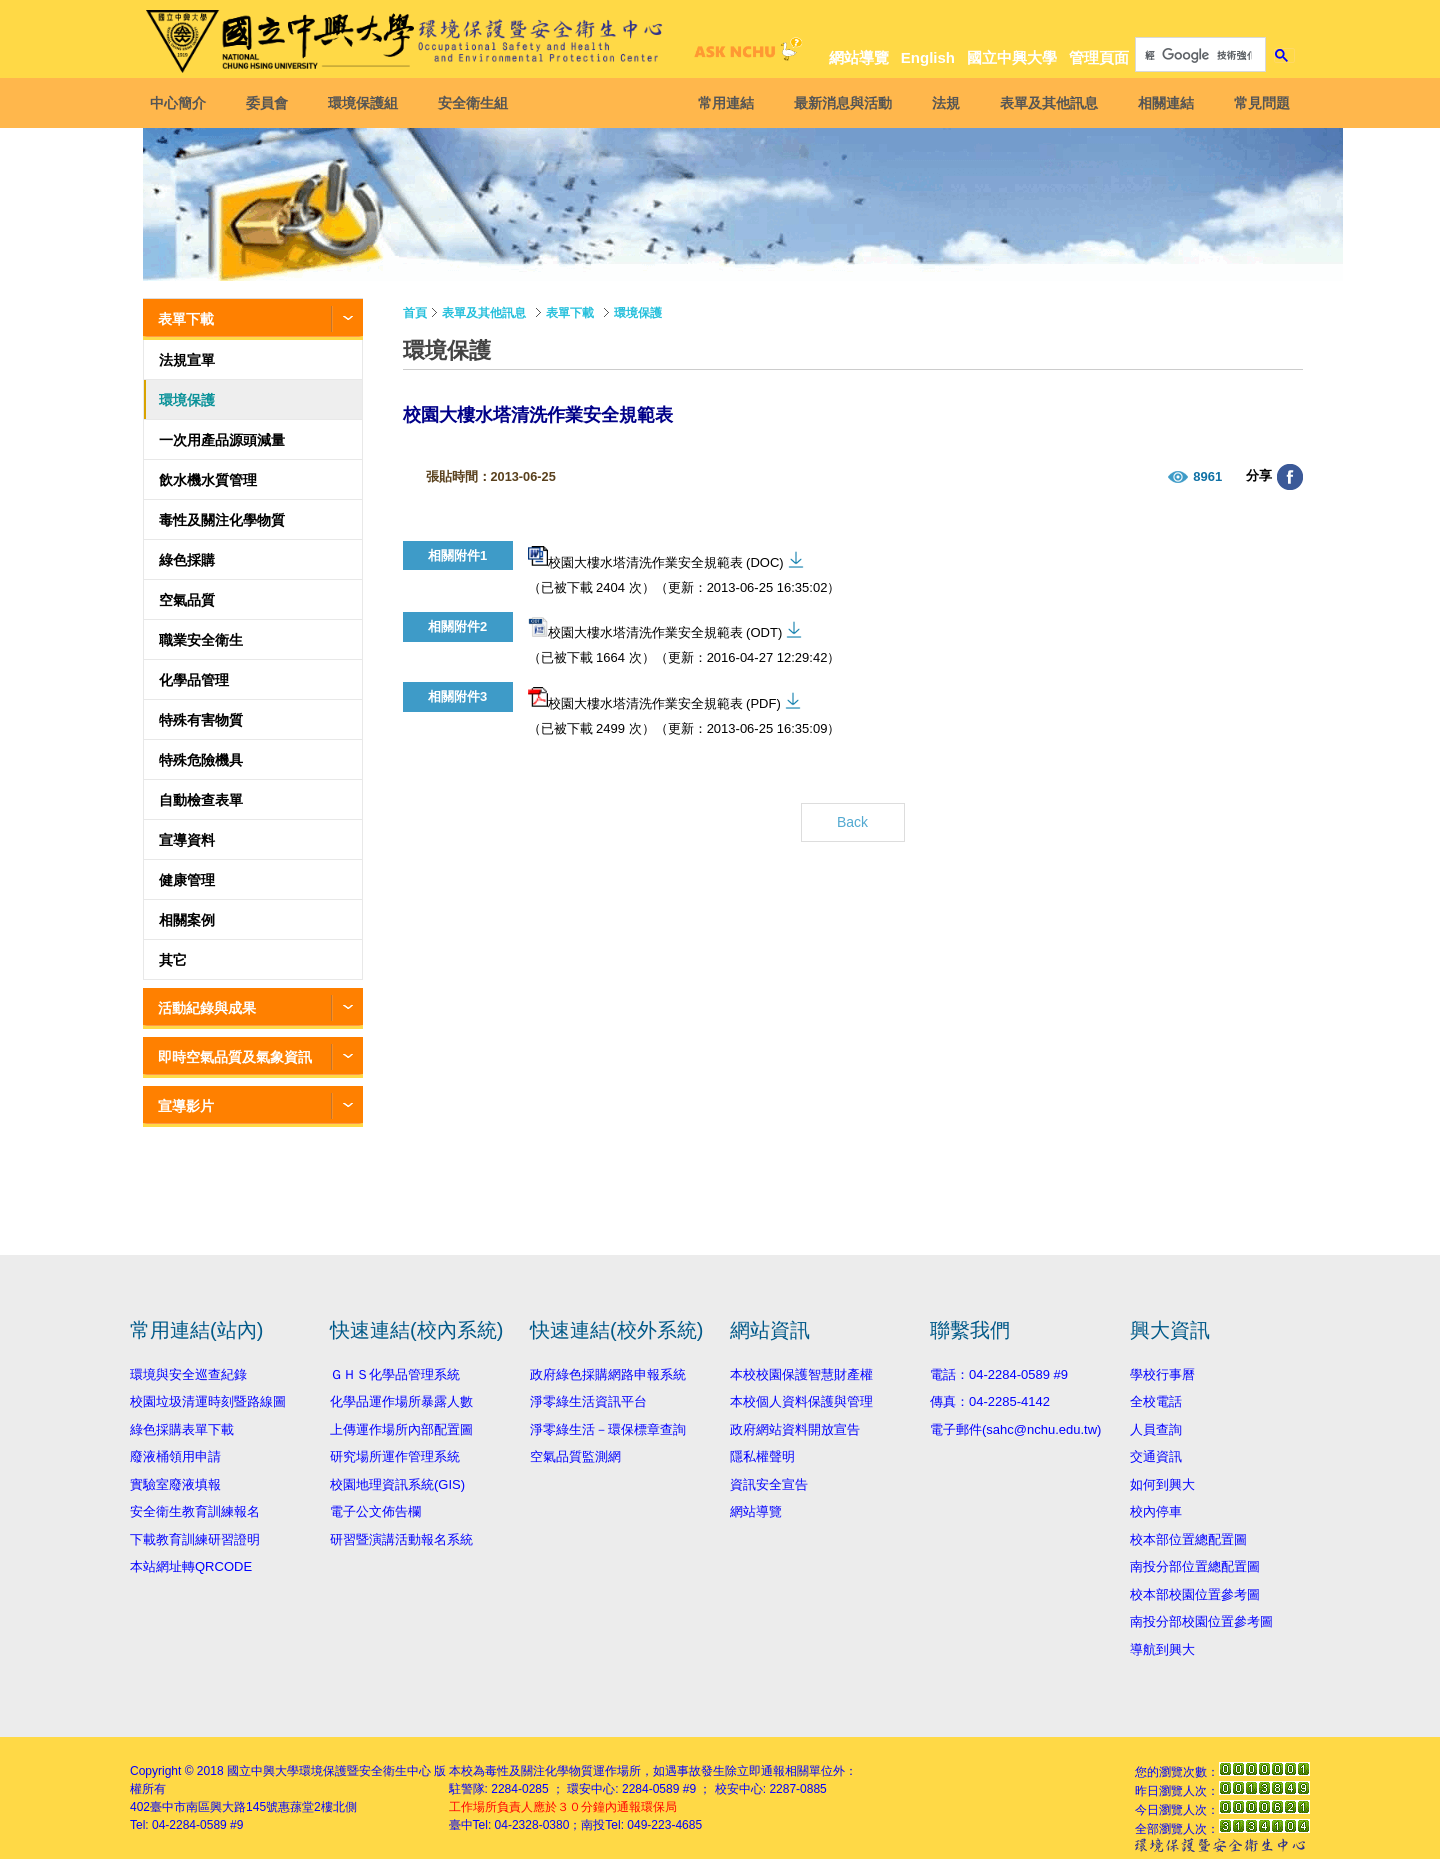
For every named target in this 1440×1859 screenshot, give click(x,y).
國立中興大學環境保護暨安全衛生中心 (329, 1771)
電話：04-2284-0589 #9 (999, 1374)
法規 (941, 103)
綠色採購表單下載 (182, 1429)
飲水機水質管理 (208, 480)
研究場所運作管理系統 (395, 1456)
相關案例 (187, 920)
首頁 (415, 313)
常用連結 (721, 103)
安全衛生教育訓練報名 (195, 1511)
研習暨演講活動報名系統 (401, 1539)
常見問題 (1257, 103)
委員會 (272, 103)
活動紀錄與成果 (207, 1008)
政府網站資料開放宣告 (795, 1429)
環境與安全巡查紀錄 (188, 1374)
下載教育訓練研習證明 (195, 1539)
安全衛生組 (478, 103)
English (928, 57)
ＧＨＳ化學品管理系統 (395, 1374)
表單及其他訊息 (1044, 103)
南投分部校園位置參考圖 (1201, 1621)
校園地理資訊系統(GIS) (397, 1484)
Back (852, 822)
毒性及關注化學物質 (222, 520)
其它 (173, 960)
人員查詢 (1156, 1429)
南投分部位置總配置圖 (1195, 1566)
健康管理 (187, 880)
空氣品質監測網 (575, 1456)
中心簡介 (183, 103)
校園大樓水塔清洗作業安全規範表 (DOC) (656, 558)
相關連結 (1161, 103)
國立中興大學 (1012, 57)
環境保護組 (368, 103)
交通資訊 (1156, 1456)
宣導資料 (187, 840)
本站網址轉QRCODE (191, 1566)
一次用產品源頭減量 (222, 440)
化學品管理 (194, 680)
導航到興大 (1162, 1649)
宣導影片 (186, 1106)
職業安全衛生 (201, 640)
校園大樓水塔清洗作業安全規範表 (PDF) (654, 699)
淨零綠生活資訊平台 (588, 1401)
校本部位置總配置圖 (1188, 1539)
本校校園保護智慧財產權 (801, 1374)
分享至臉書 (1290, 477)
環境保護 (187, 400)
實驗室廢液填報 (175, 1484)
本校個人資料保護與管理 (801, 1401)
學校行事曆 (1162, 1374)
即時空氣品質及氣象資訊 (235, 1057)
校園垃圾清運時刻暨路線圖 (208, 1401)
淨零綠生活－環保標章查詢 (608, 1429)
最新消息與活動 (838, 103)
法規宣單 (187, 360)
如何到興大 (1162, 1484)
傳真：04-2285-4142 (990, 1401)
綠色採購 (187, 560)
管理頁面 (1099, 57)
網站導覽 (859, 57)
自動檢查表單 (201, 800)
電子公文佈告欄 (375, 1511)
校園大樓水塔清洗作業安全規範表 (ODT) (655, 628)
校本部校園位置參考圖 (1195, 1594)
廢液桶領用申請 (175, 1456)
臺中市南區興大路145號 (214, 1807)
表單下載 (186, 319)
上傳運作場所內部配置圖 (401, 1429)
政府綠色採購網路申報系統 (608, 1374)
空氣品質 (187, 600)
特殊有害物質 (201, 720)
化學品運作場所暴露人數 (401, 1401)
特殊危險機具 (201, 760)
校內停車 (1156, 1511)
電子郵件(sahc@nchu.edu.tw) (1015, 1429)
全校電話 (1156, 1401)
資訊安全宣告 (769, 1484)
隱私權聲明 (762, 1456)
